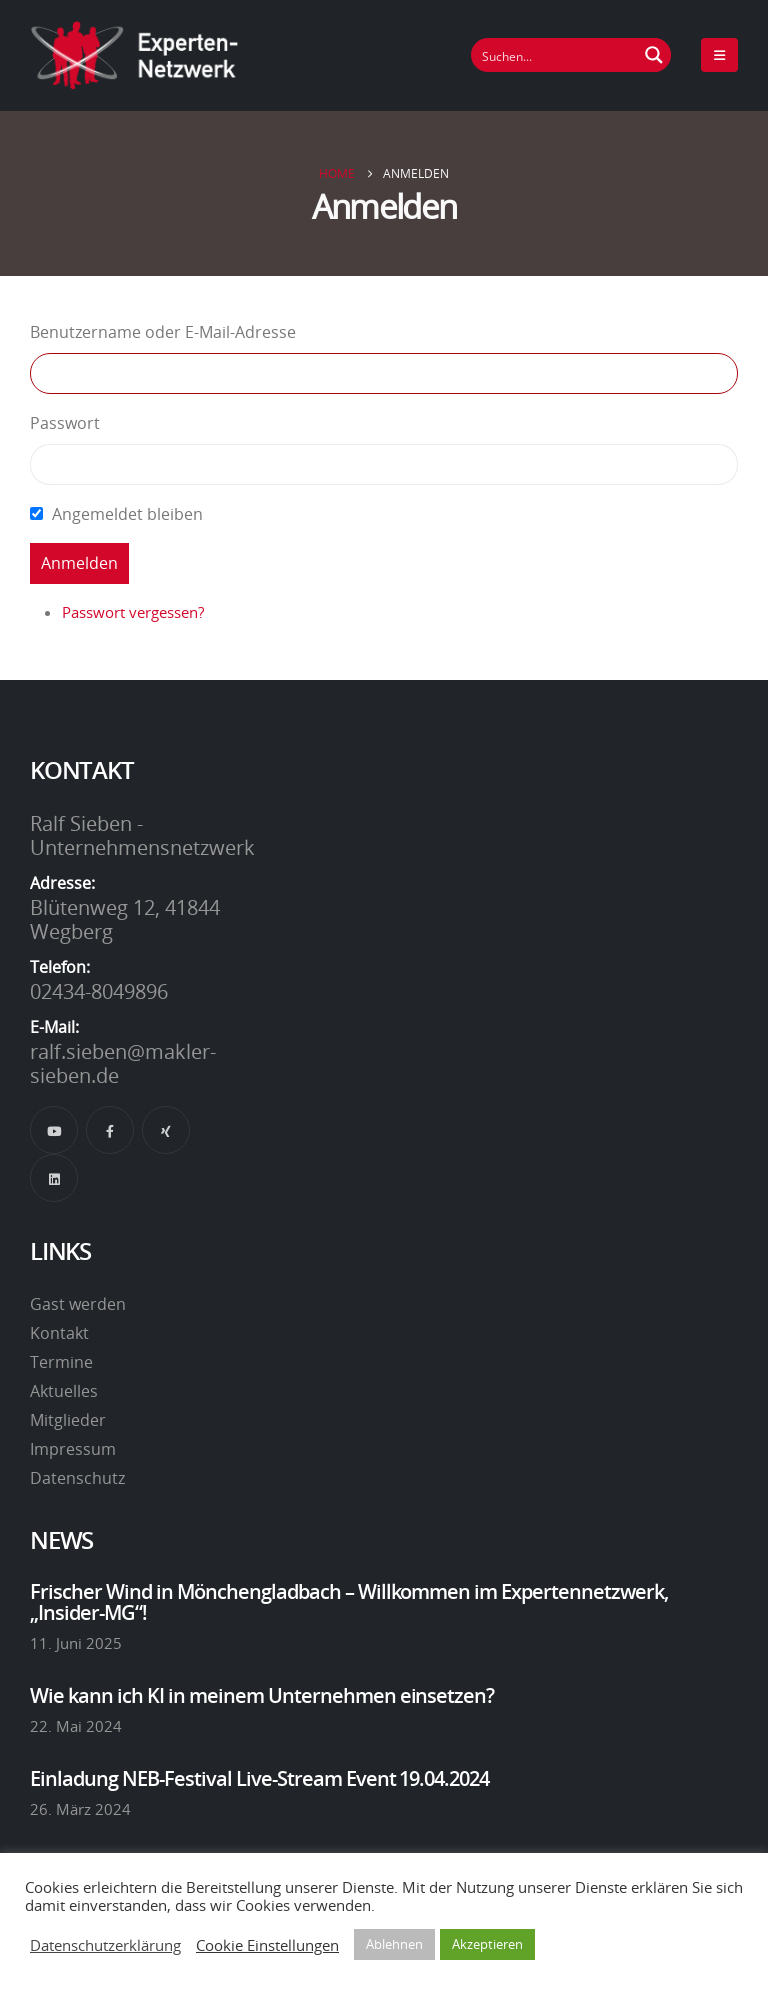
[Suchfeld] (555, 55)
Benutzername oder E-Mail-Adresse (163, 332)
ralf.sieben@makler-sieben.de (123, 1063)
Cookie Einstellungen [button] (267, 1945)
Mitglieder (68, 1420)
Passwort (65, 423)
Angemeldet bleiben (127, 514)
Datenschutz (77, 1478)
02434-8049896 (99, 991)
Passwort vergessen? (133, 612)
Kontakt (59, 1333)
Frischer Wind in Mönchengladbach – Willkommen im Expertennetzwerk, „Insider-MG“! (349, 1601)
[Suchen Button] (654, 55)
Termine (61, 1362)
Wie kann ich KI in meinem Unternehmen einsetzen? (262, 1695)
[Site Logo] (135, 55)
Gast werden (78, 1304)
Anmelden (79, 563)
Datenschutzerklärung (105, 1945)
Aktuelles (64, 1391)
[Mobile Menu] (719, 55)
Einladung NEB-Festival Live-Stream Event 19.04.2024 (259, 1778)
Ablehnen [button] (394, 1944)
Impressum (73, 1449)
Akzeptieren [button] (487, 1944)
